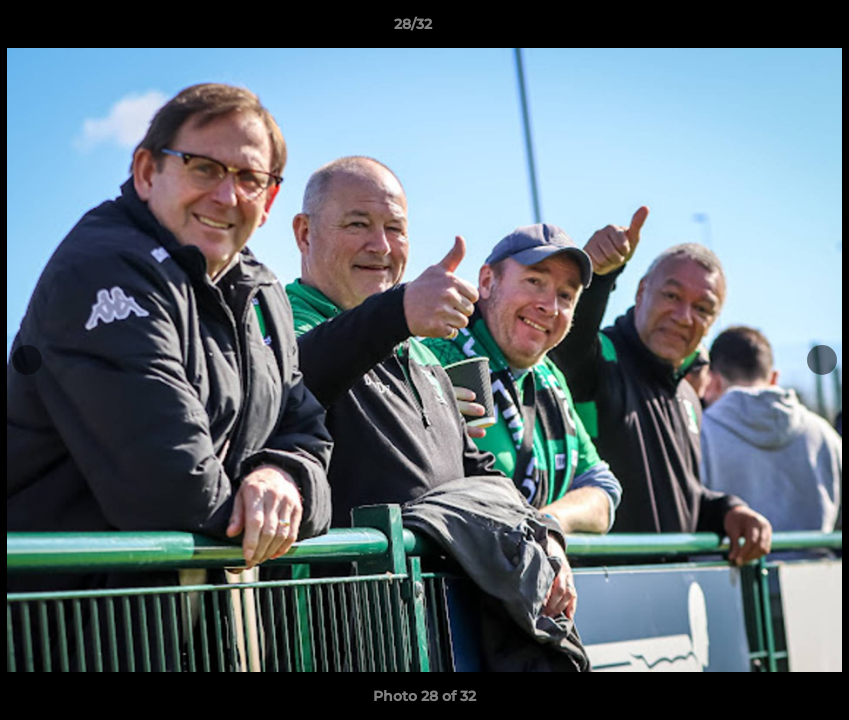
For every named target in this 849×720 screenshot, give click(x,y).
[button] (765, 29)
